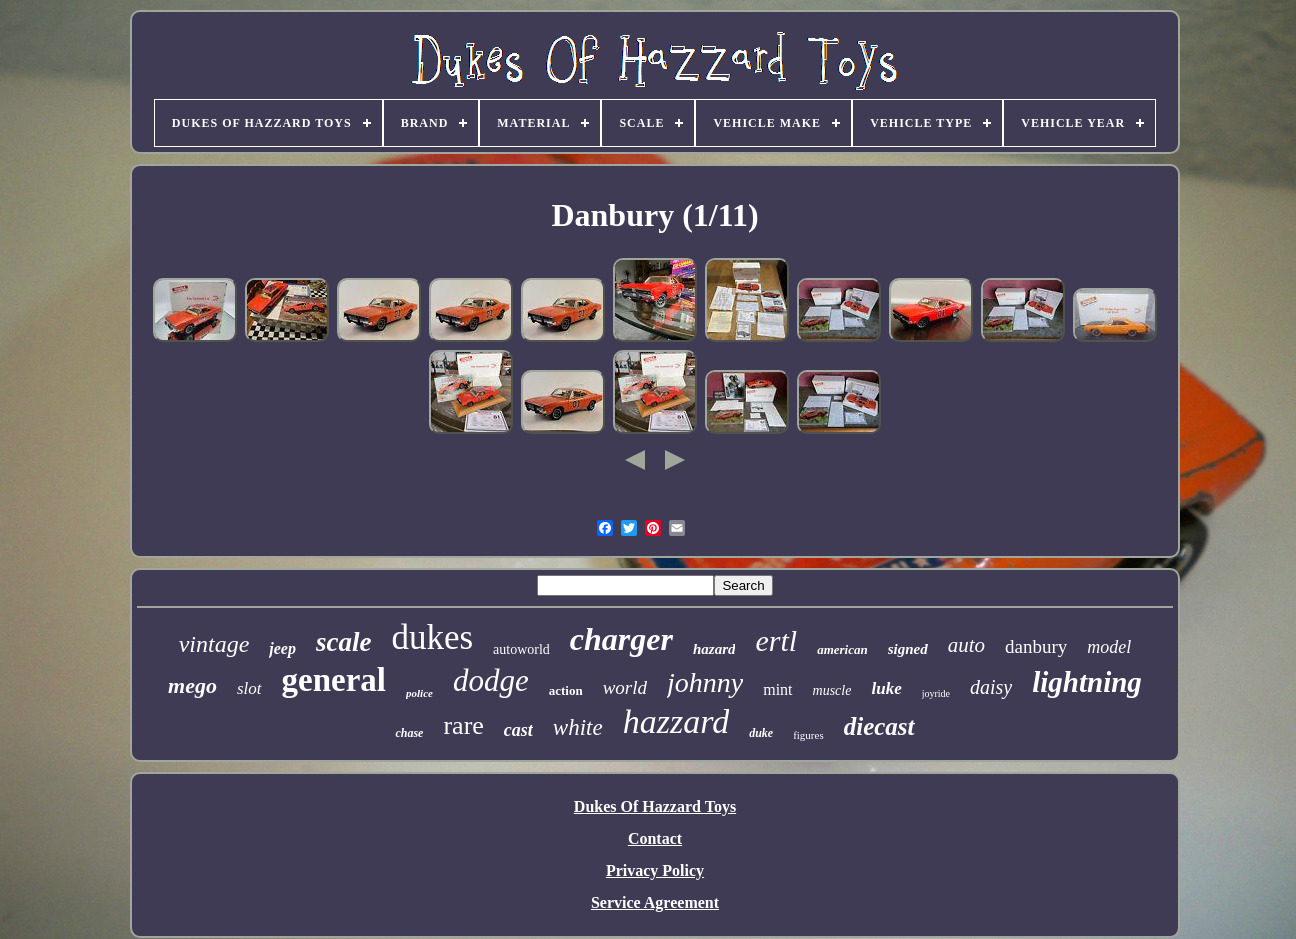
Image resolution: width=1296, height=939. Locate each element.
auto (966, 645)
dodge (491, 680)
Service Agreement (655, 902)
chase (409, 733)
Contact (655, 838)
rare (463, 725)
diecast (879, 726)
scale (343, 642)
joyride (936, 693)
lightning (1087, 682)
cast (518, 730)
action (566, 690)
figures (808, 735)
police (419, 693)
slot (249, 688)
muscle (832, 690)
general (334, 680)
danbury (1036, 646)
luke (886, 688)
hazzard (676, 721)
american (842, 649)
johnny (705, 682)
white (578, 727)
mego (192, 685)
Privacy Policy (655, 870)
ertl (776, 640)
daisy (991, 687)
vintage (214, 644)
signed (908, 649)
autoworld (521, 649)
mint (777, 689)
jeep (282, 648)
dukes (432, 637)
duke (761, 733)
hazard (714, 649)
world (625, 687)
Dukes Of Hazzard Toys (655, 806)
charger (621, 639)
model (1109, 647)
